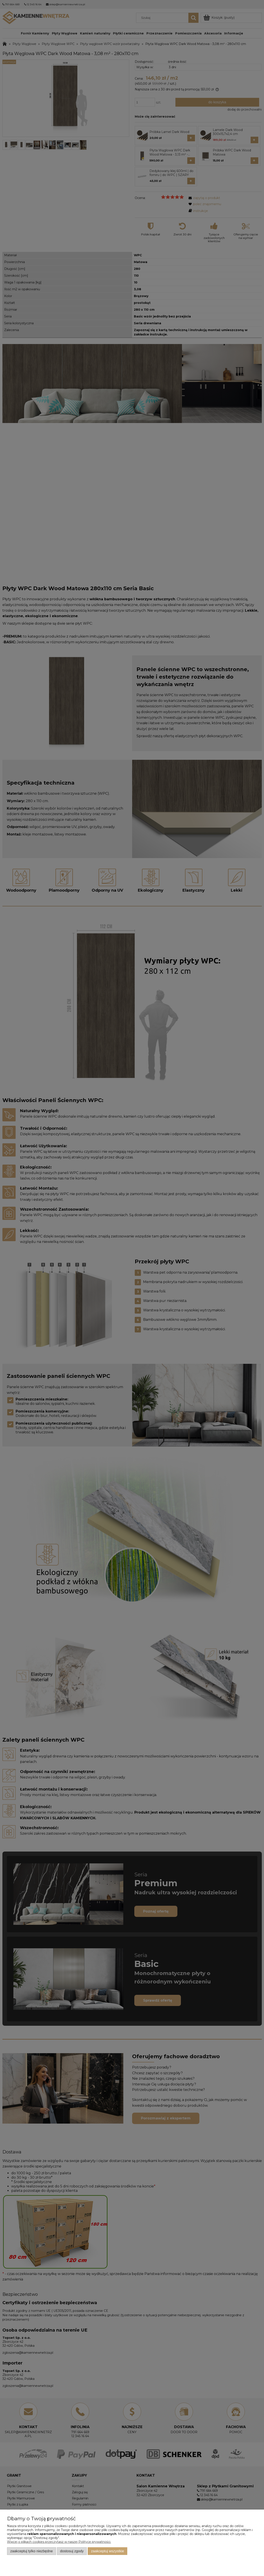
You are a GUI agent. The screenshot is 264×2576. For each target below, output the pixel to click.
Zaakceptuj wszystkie (107, 2551)
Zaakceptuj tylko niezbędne (31, 2551)
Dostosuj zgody (72, 2551)
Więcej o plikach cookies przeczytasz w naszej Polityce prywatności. (59, 2542)
